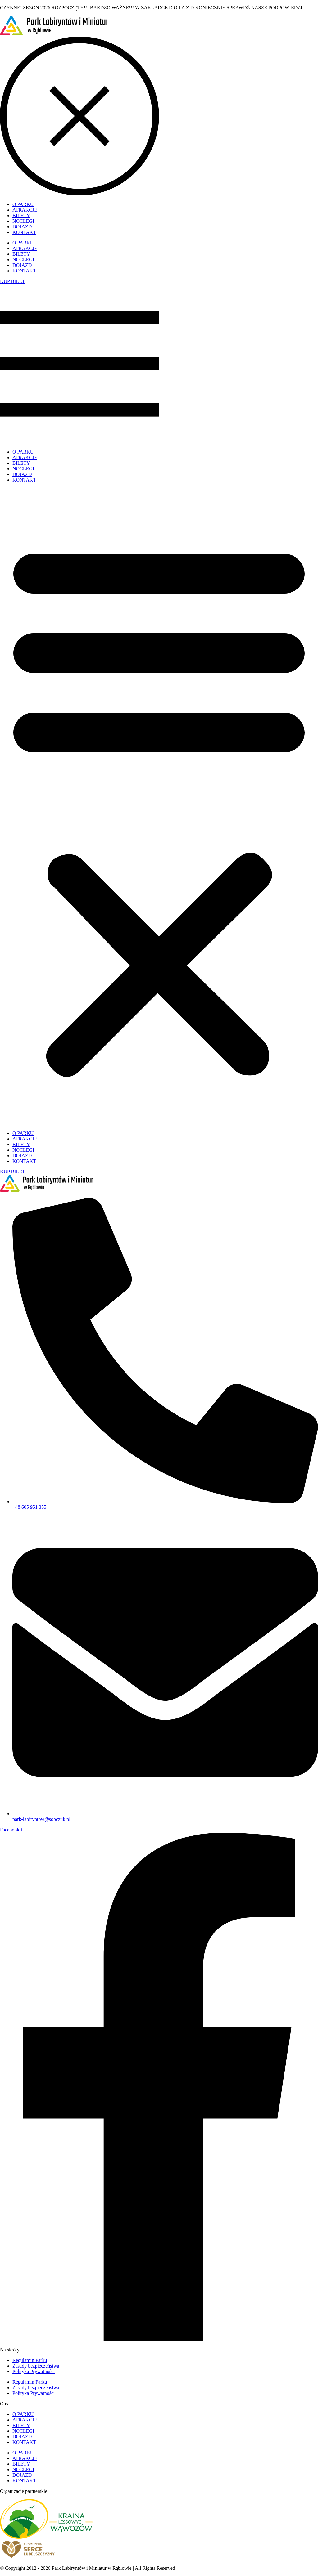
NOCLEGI (23, 468)
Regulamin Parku (29, 2360)
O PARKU (23, 452)
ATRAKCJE (24, 457)
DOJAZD (22, 474)
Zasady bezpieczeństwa (35, 2365)
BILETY (21, 463)
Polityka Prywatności (33, 2371)
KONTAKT (24, 479)
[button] (159, 807)
